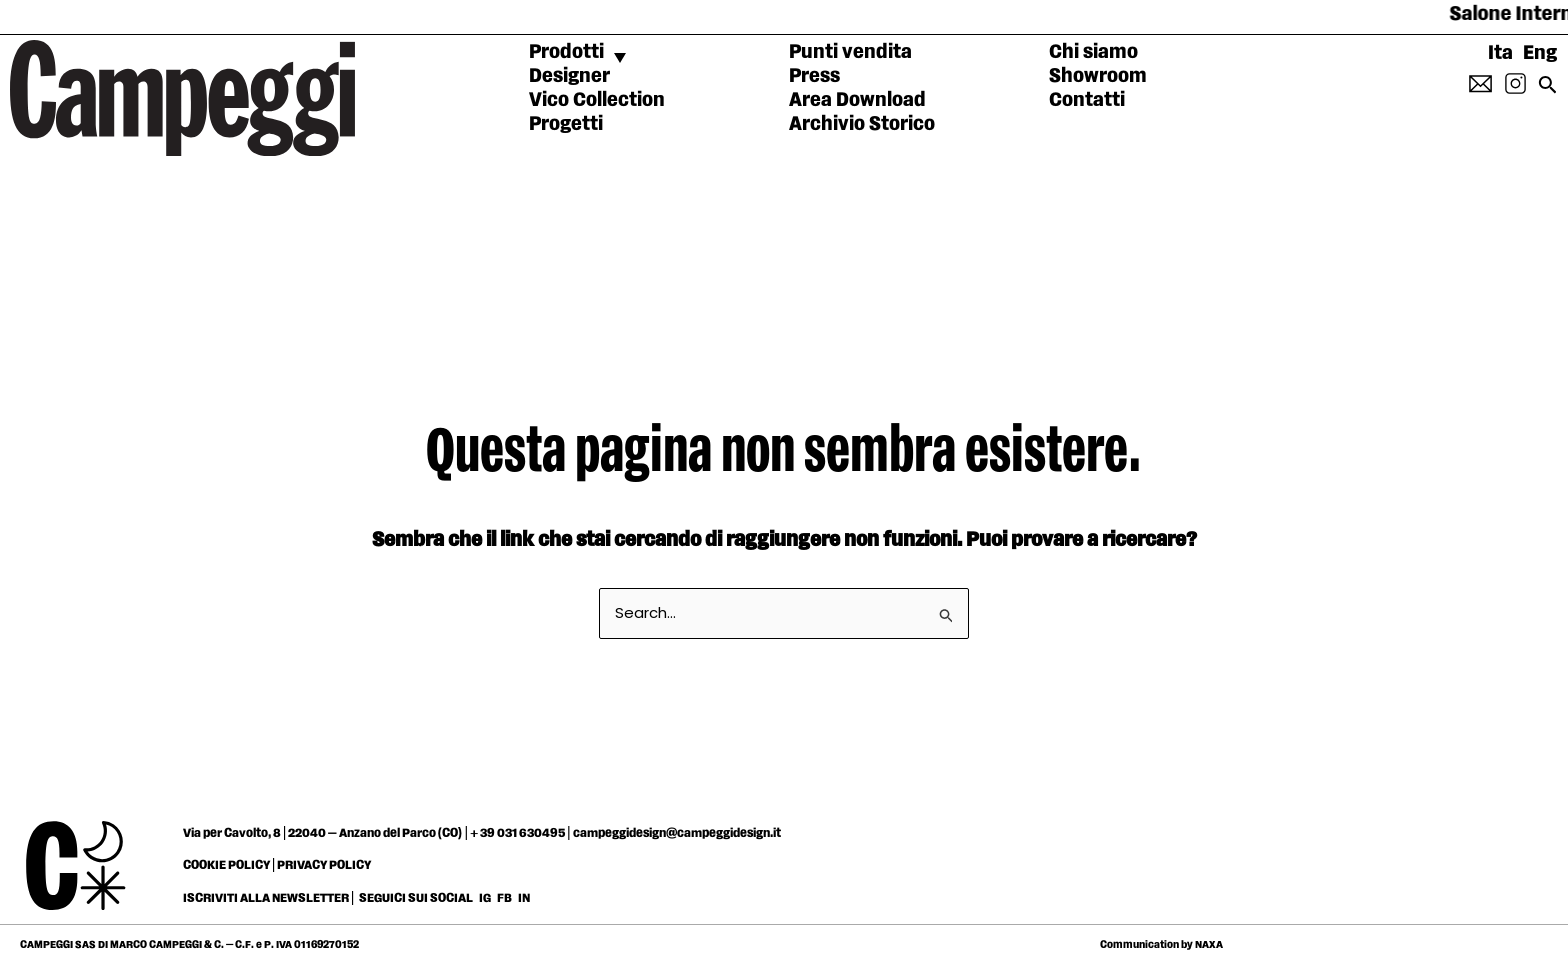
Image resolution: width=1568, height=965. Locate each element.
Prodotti (566, 52)
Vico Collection (597, 100)
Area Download (857, 100)
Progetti (566, 124)
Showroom (1098, 76)
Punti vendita (850, 52)
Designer (569, 76)
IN (524, 898)
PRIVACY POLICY (324, 865)
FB (505, 898)
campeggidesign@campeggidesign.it (677, 833)
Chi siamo (1093, 52)
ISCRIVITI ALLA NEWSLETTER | (269, 898)
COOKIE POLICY (226, 865)
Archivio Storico (862, 124)
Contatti (1087, 100)
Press (814, 76)
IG (485, 898)
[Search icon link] (1548, 90)
